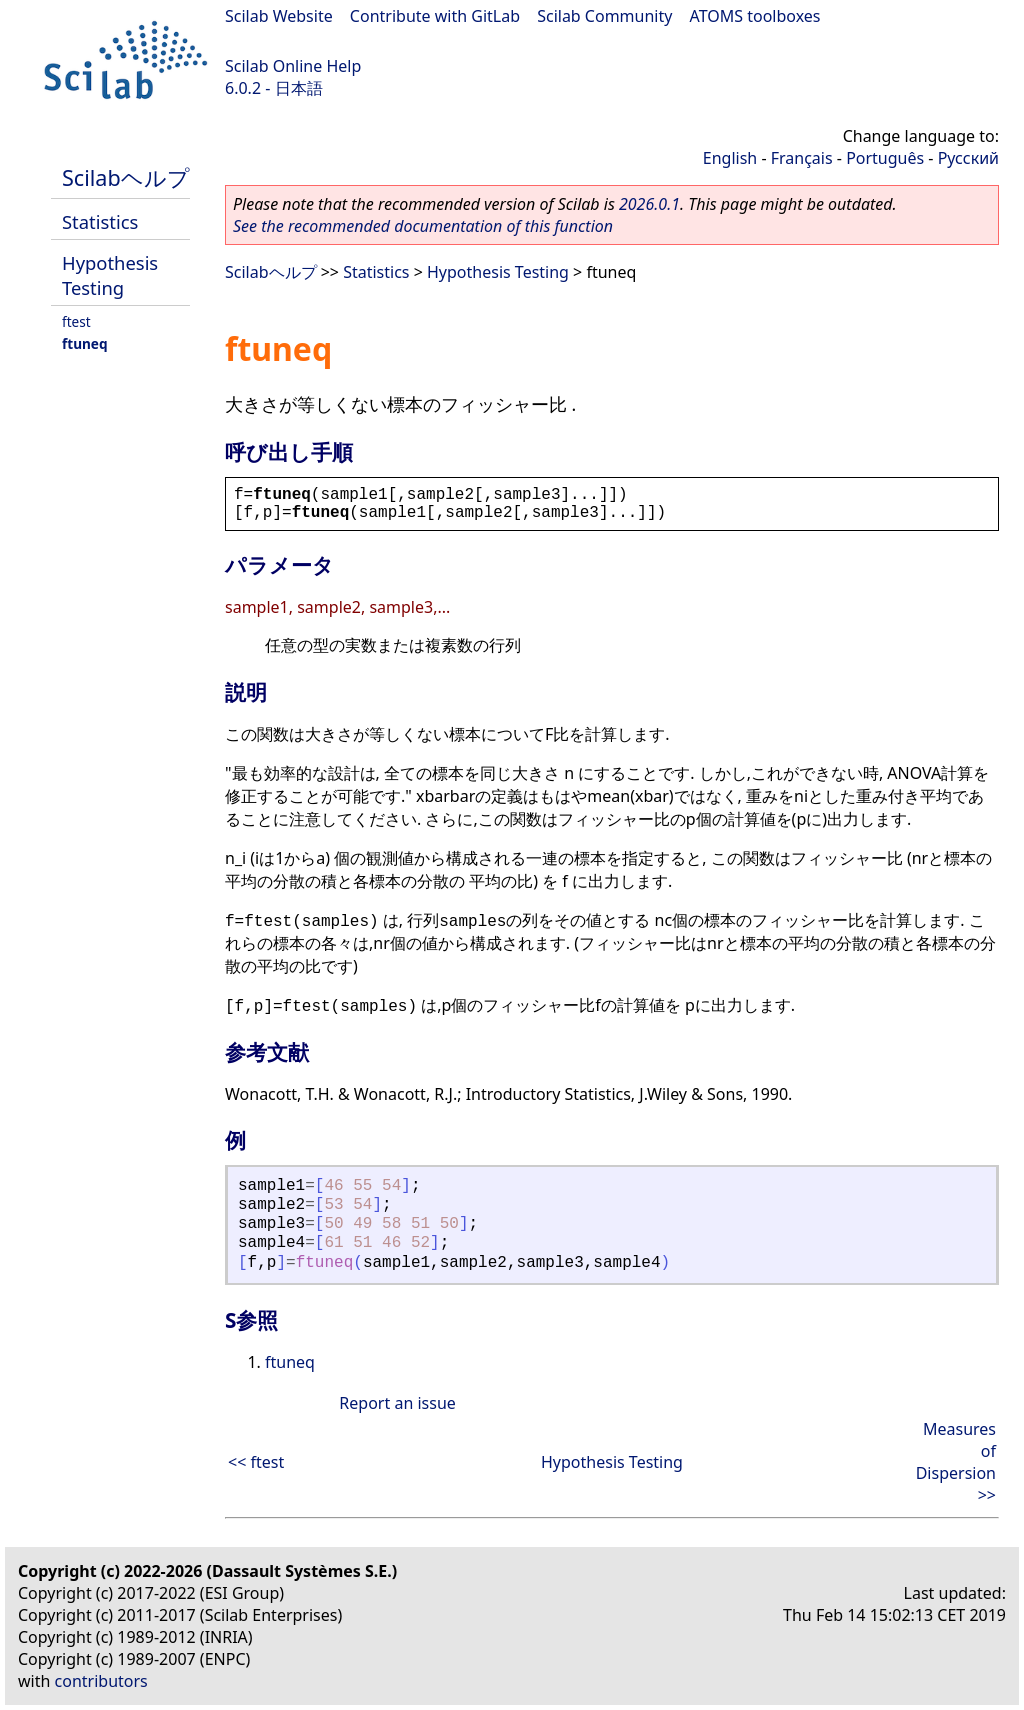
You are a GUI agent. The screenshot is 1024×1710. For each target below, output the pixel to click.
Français (802, 158)
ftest (76, 321)
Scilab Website (279, 16)
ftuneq (85, 343)
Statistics (100, 221)
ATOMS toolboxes (755, 16)
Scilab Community (604, 16)
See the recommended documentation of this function (423, 226)
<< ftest (256, 1462)
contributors (101, 1681)
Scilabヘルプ (126, 177)
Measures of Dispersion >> (956, 1462)
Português (885, 158)
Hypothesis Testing (110, 275)
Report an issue (397, 1403)
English (730, 158)
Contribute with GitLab (435, 16)
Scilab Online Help (293, 66)
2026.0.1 (649, 204)
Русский (968, 158)
